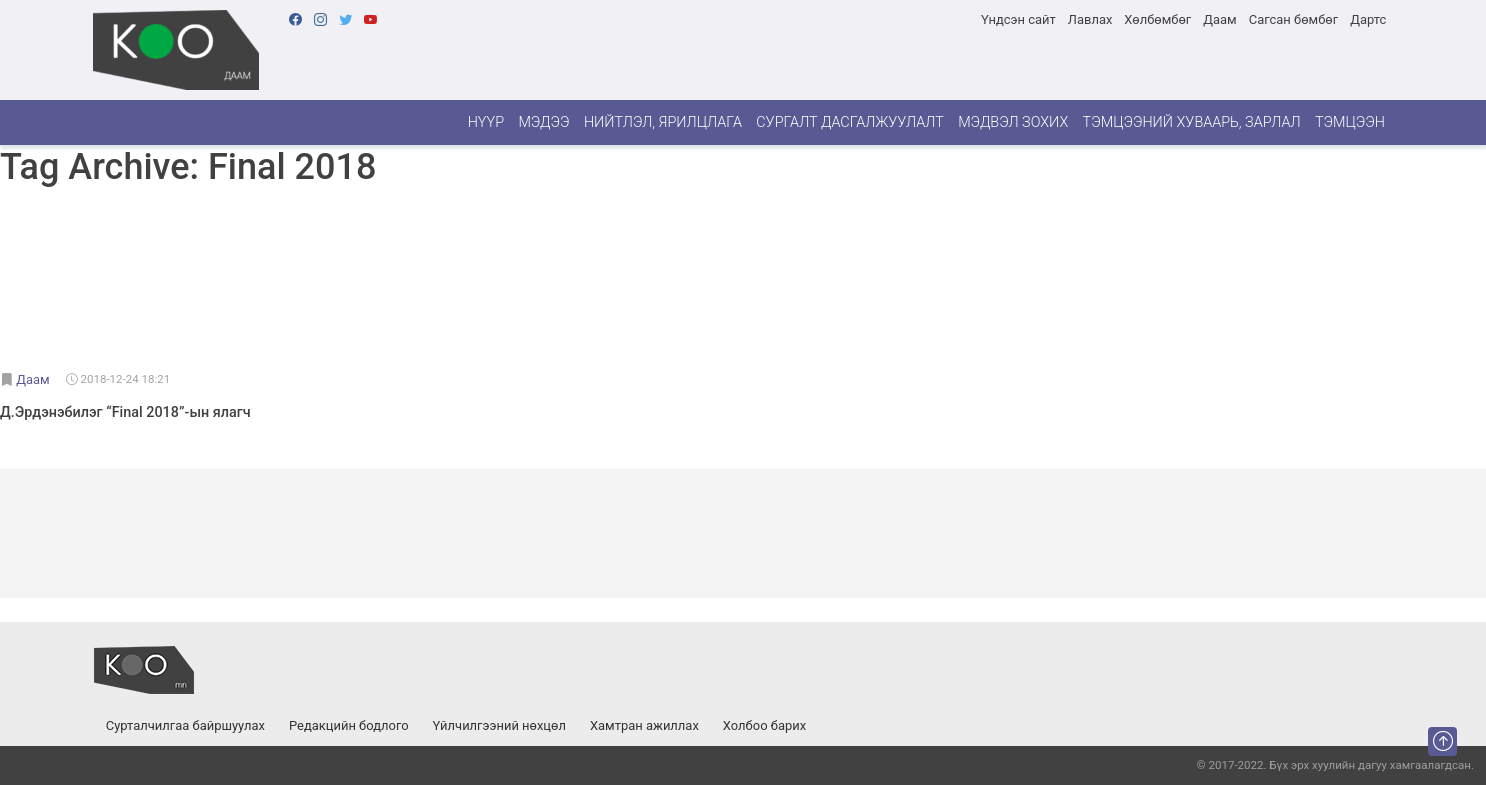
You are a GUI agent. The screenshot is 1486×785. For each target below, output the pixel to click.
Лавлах (1090, 19)
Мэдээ (543, 122)
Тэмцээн (1350, 122)
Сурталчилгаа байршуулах (185, 725)
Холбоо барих (764, 725)
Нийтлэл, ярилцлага (663, 122)
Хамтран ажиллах (644, 725)
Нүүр (486, 122)
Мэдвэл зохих (1013, 122)
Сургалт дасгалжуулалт (850, 122)
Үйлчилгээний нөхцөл (499, 725)
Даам (1219, 19)
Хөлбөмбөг (1157, 19)
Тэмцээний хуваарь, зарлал (1192, 122)
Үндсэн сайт (1018, 19)
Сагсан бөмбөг (1293, 19)
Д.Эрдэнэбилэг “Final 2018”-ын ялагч (125, 412)
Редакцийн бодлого (349, 725)
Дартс (1368, 19)
